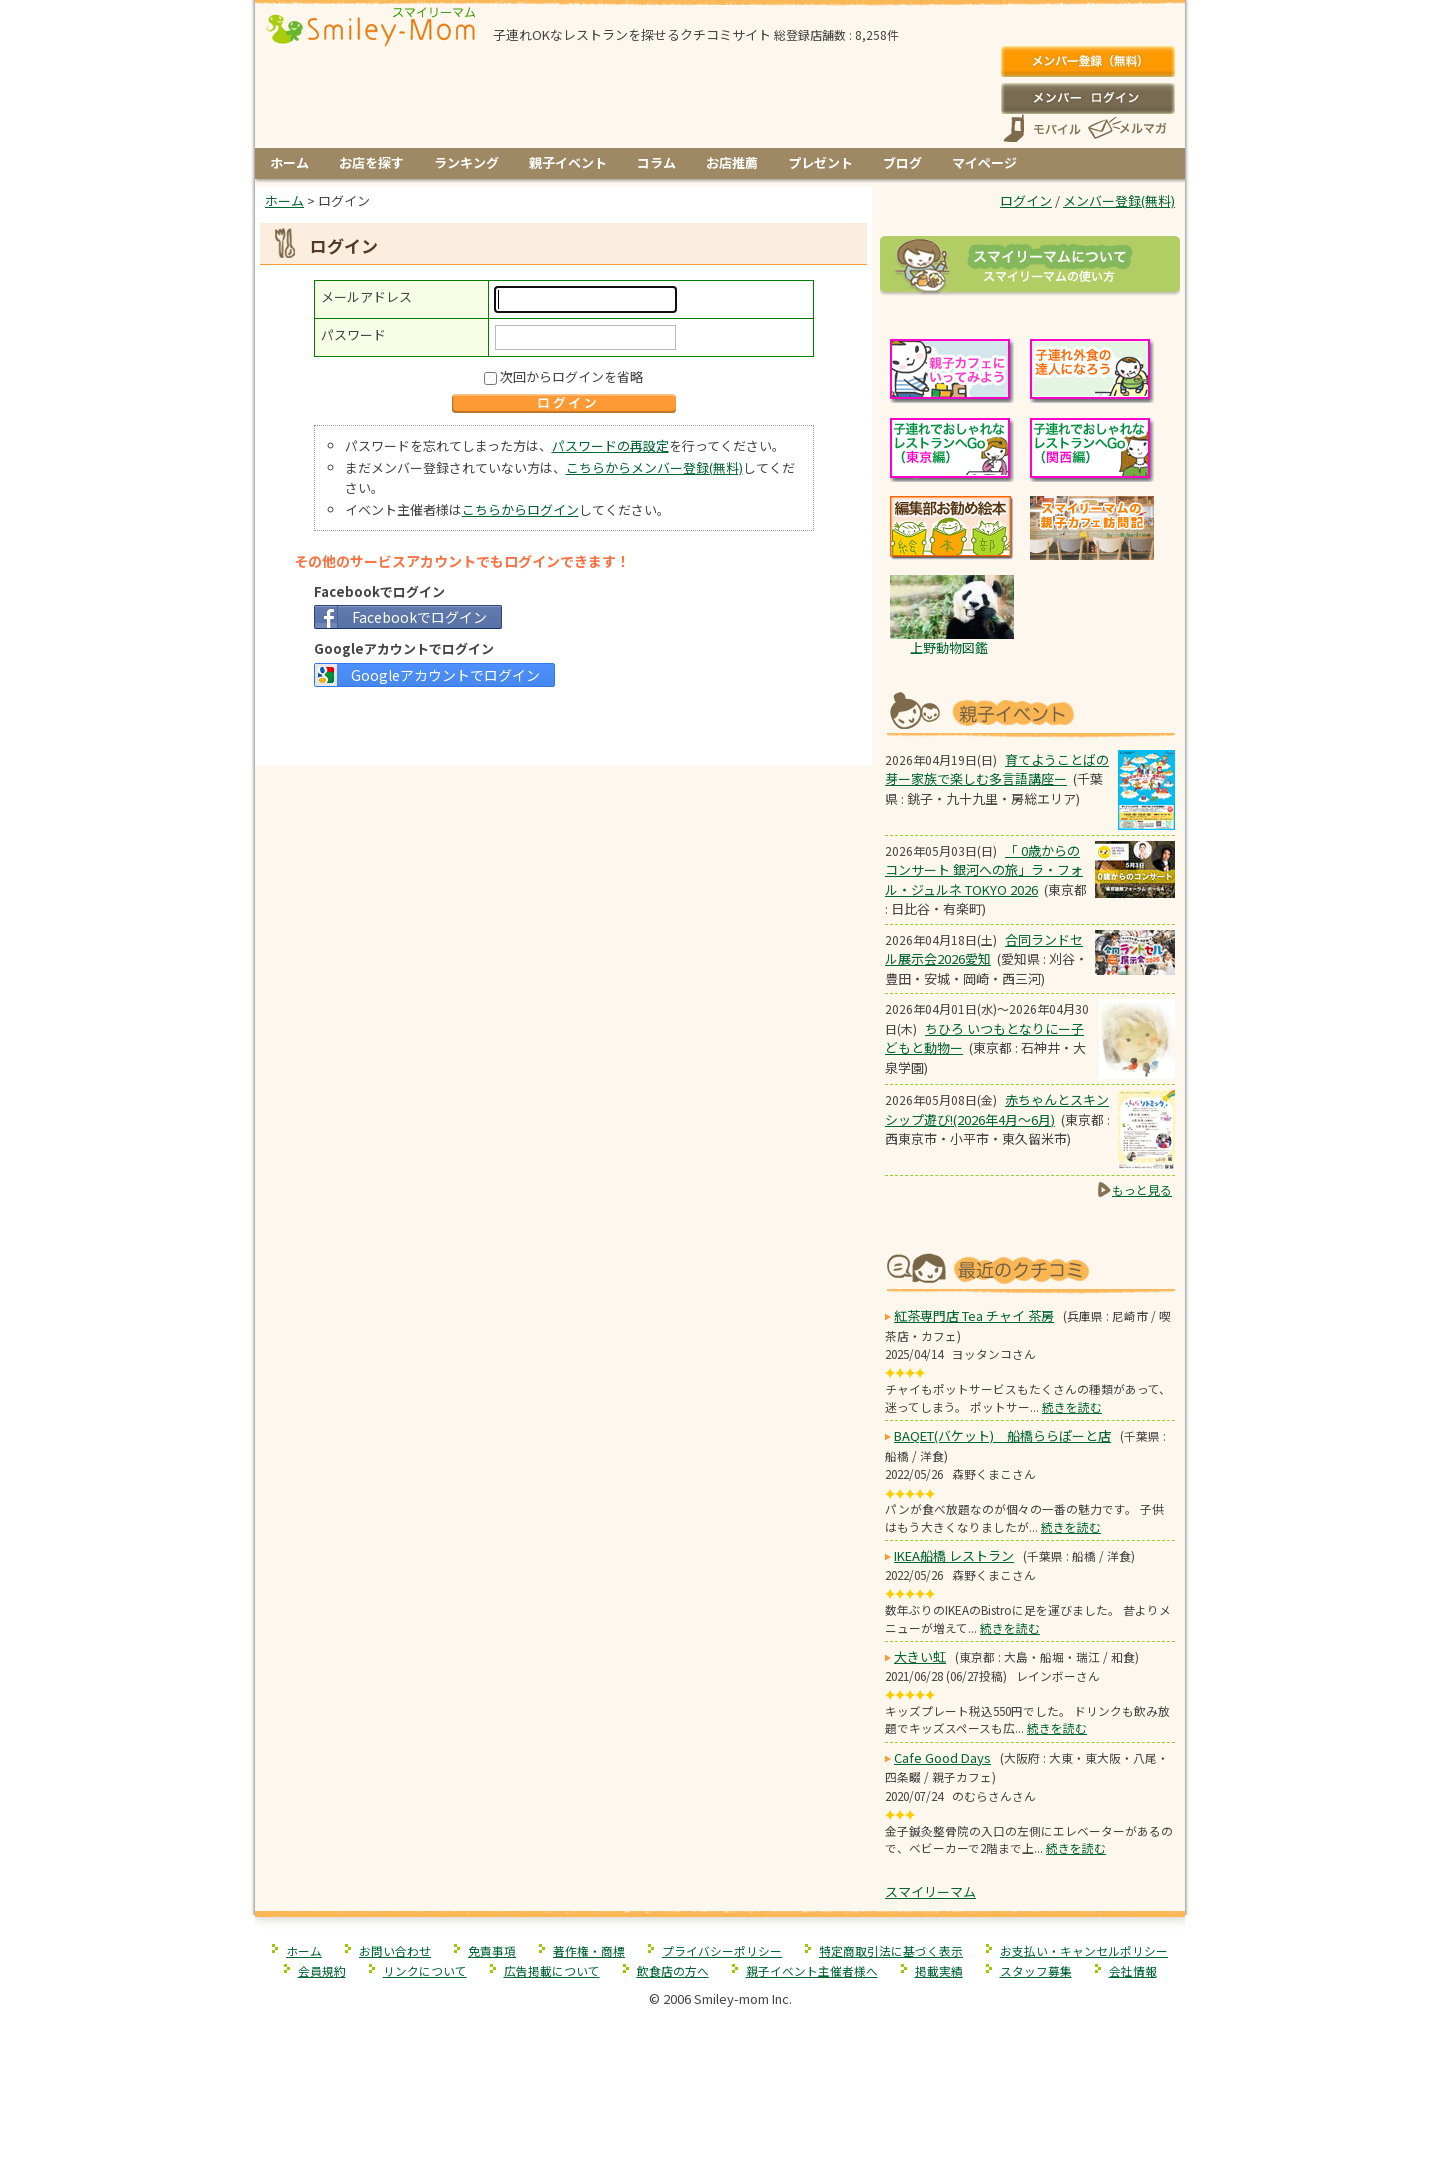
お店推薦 (732, 162)
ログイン (1087, 98)
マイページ (984, 162)
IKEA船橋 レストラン (954, 1555)
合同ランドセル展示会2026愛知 (984, 949)
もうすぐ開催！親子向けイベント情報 (1030, 711)
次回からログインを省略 (571, 376)
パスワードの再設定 (610, 445)
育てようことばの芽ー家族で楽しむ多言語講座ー (997, 769)
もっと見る (1142, 1189)
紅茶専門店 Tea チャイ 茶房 (974, 1315)
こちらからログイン (520, 509)
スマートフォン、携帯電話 (1042, 128)
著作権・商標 (589, 1950)
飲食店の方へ (673, 1970)
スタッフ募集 (1036, 1970)
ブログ (902, 162)
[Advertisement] (564, 724)
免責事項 (492, 1950)
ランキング (466, 162)
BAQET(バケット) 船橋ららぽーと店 (1002, 1435)
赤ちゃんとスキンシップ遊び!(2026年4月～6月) (997, 1109)
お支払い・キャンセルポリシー (1084, 1950)
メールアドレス (366, 296)
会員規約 (322, 1970)
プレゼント (820, 162)
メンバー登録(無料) (1087, 62)
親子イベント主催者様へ (812, 1970)
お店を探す (371, 162)
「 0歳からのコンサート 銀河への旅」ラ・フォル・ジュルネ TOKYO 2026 (984, 870)
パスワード (353, 334)
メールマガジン (1126, 128)
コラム (656, 162)
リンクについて (425, 1970)
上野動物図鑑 (949, 647)
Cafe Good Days (942, 1757)
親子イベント (568, 162)
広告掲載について (552, 1970)
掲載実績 (939, 1970)
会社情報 (1133, 1970)
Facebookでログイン (419, 617)
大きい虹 (920, 1656)
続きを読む (1072, 1406)
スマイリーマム (930, 1891)
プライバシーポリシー (722, 1950)
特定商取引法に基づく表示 (891, 1950)
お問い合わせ (395, 1950)
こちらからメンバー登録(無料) (654, 467)
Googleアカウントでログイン (445, 675)
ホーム (289, 162)
